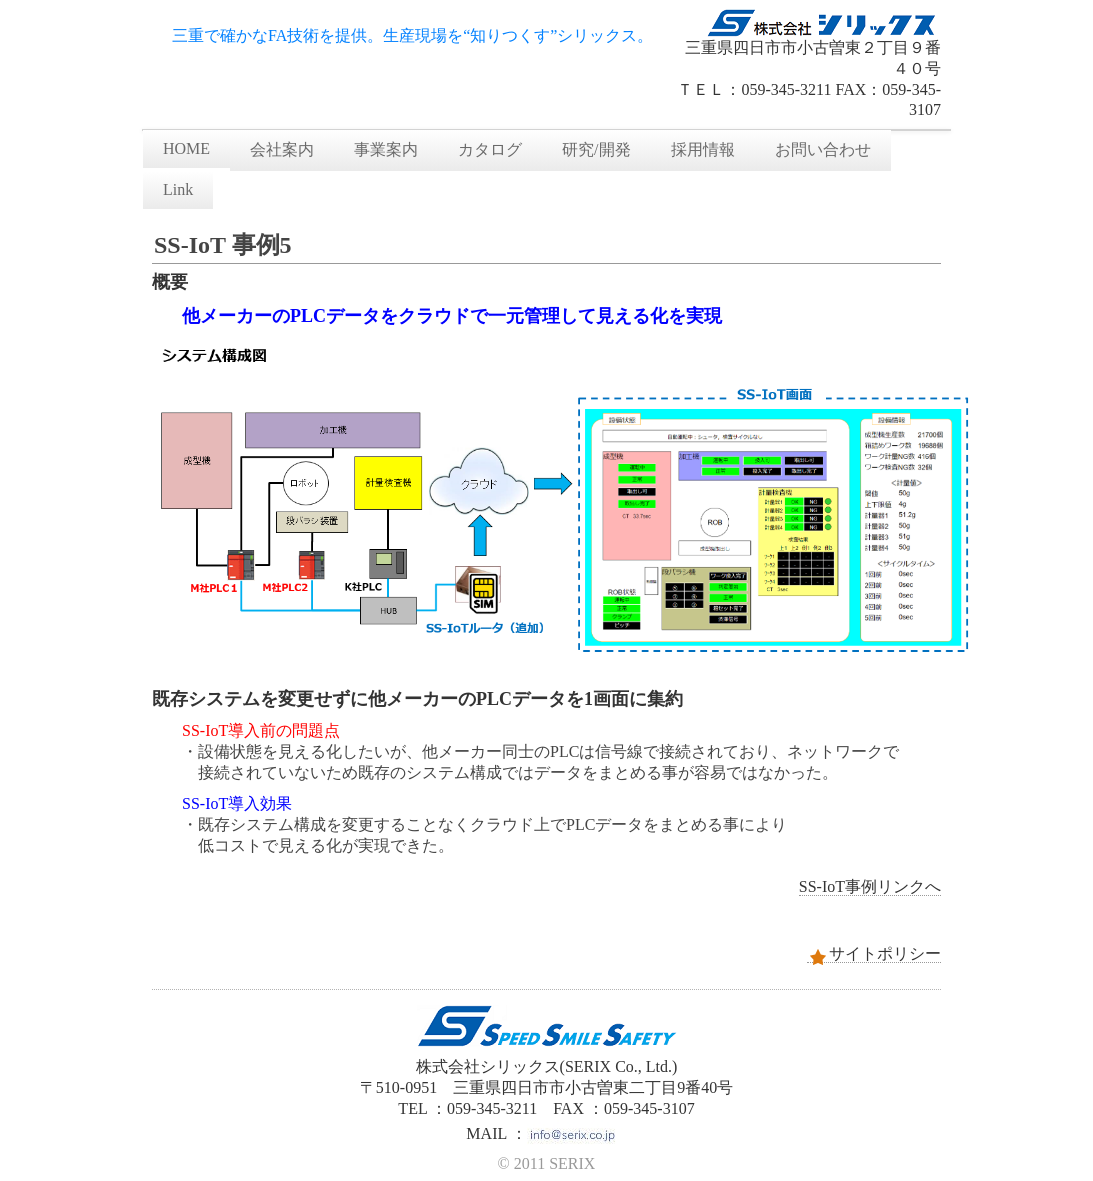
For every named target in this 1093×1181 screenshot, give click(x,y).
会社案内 (282, 149)
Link (178, 189)
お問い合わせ (823, 149)
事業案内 (386, 149)
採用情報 (703, 149)
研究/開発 (596, 149)
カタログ (490, 149)
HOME (186, 148)
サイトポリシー (874, 954)
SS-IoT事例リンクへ (870, 886)
